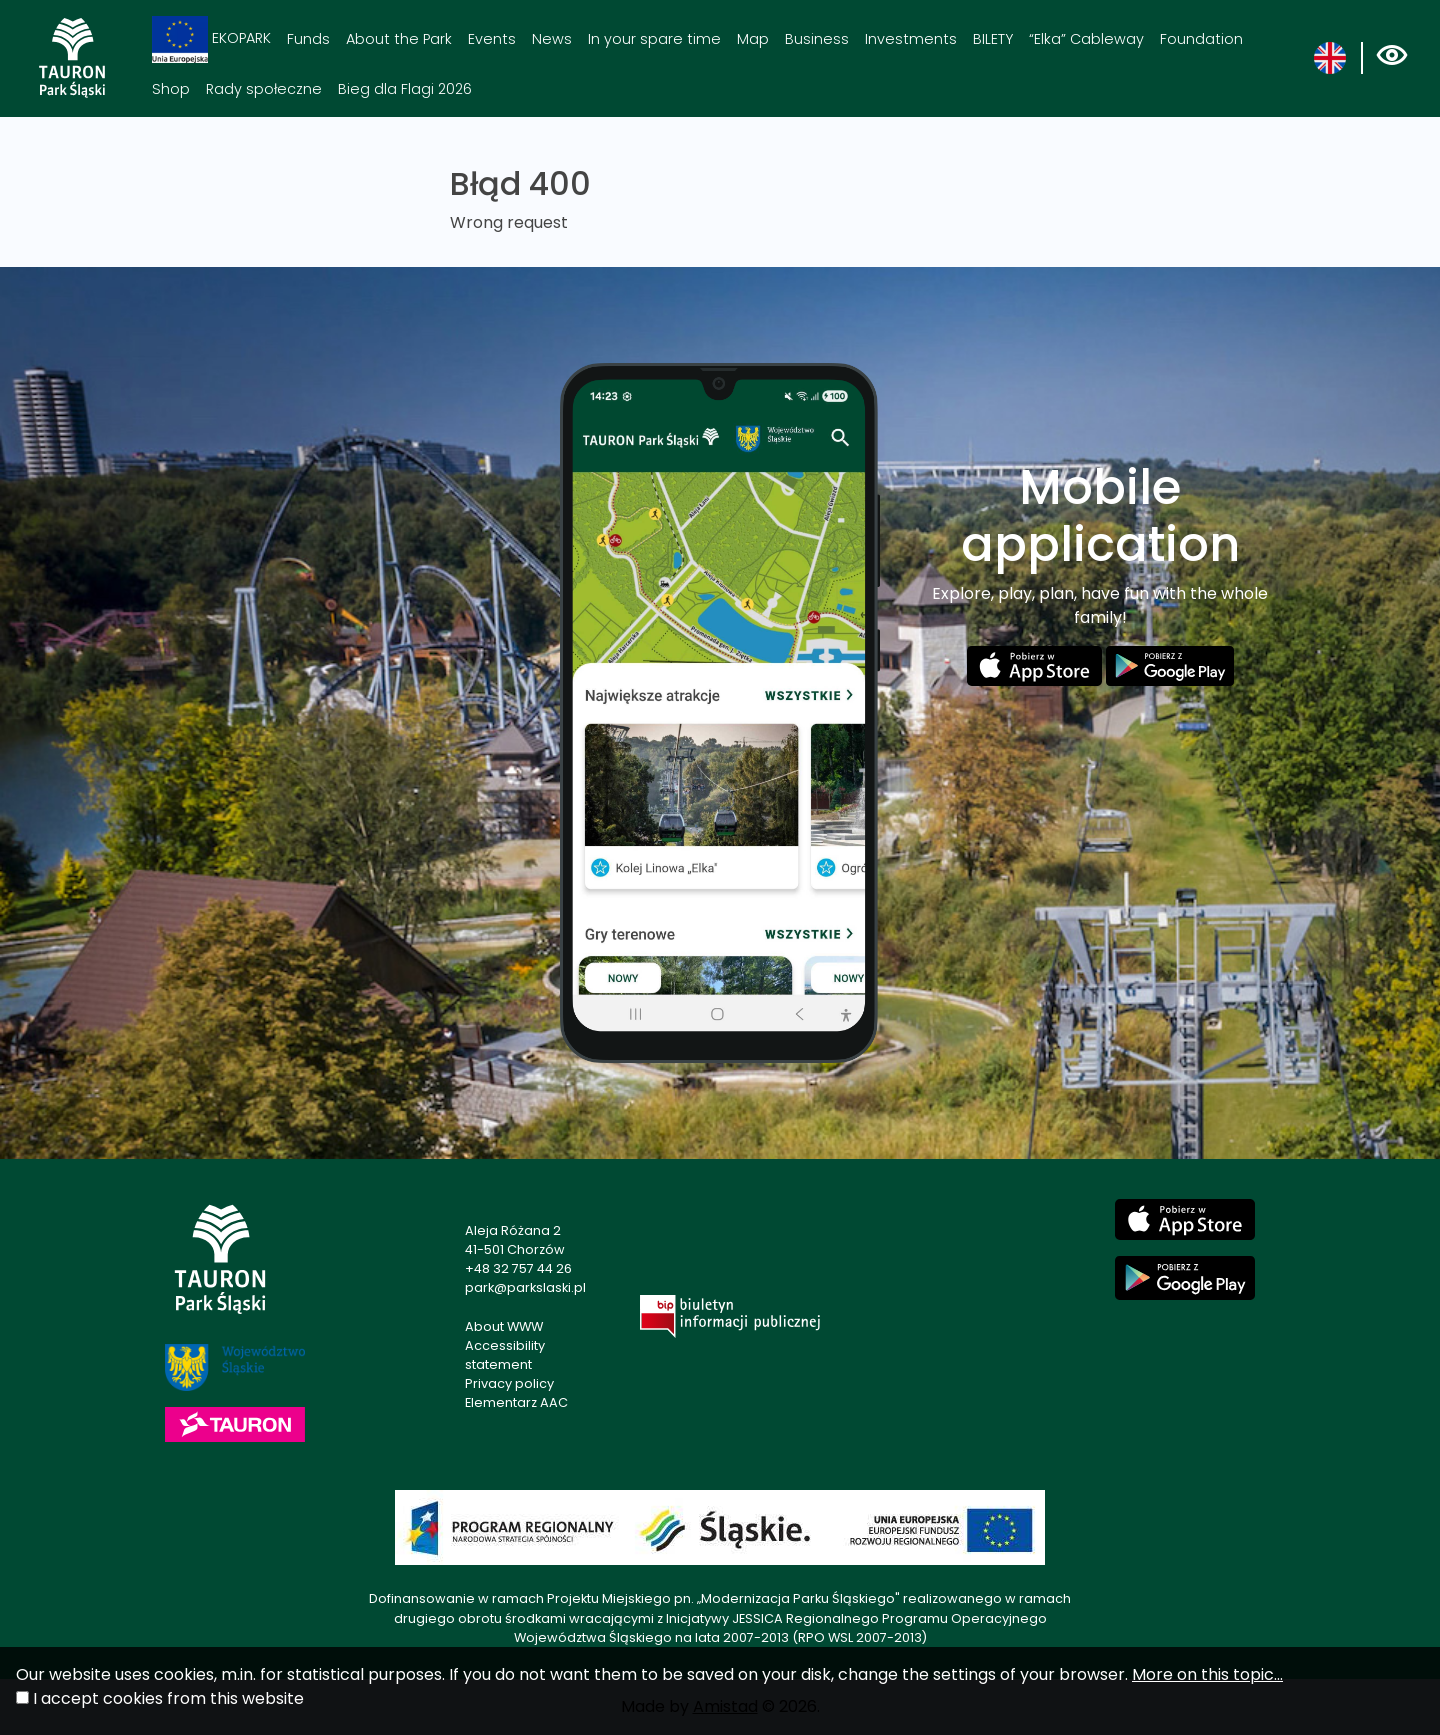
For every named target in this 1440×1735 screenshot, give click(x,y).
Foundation (1201, 39)
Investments (911, 39)
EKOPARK (211, 39)
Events (492, 39)
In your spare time (654, 39)
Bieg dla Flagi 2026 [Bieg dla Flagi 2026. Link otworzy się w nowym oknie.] (405, 89)
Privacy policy (509, 1383)
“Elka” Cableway (1086, 39)
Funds (308, 39)
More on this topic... (1207, 1674)
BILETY (993, 39)
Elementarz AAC (516, 1402)
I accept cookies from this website (168, 1698)
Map (753, 39)
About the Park (399, 39)
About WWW (504, 1326)
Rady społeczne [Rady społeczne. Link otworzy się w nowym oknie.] (264, 89)
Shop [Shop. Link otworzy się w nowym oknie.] (171, 89)
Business (817, 39)
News (552, 39)
